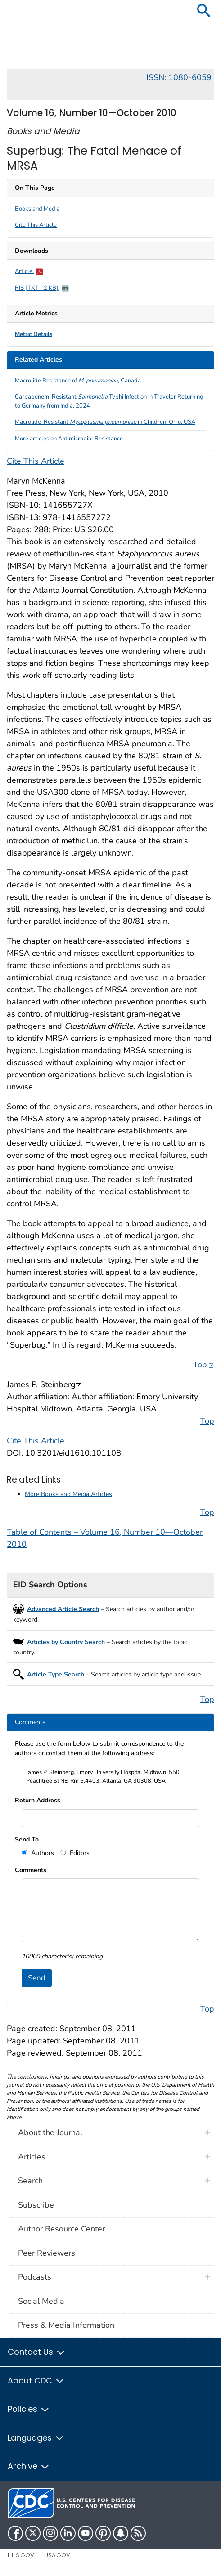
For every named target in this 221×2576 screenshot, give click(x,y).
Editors (79, 1853)
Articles (31, 2156)
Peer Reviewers (46, 2253)
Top (203, 1364)
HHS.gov (21, 2555)
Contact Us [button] (37, 2351)
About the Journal (50, 2132)
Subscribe (36, 2205)
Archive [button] (29, 2466)
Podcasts (34, 2276)
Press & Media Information (66, 2325)
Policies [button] (29, 2409)
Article (29, 271)
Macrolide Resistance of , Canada (78, 380)
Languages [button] (36, 2437)
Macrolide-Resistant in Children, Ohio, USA (105, 422)
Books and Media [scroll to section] (37, 209)
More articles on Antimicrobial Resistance (69, 439)
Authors (41, 1853)
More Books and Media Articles (68, 1494)
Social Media (41, 2301)
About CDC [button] (36, 2380)
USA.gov (57, 2555)
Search (30, 2180)
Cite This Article (36, 225)
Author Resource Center (61, 2228)
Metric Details (33, 334)
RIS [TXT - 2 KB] (42, 288)
